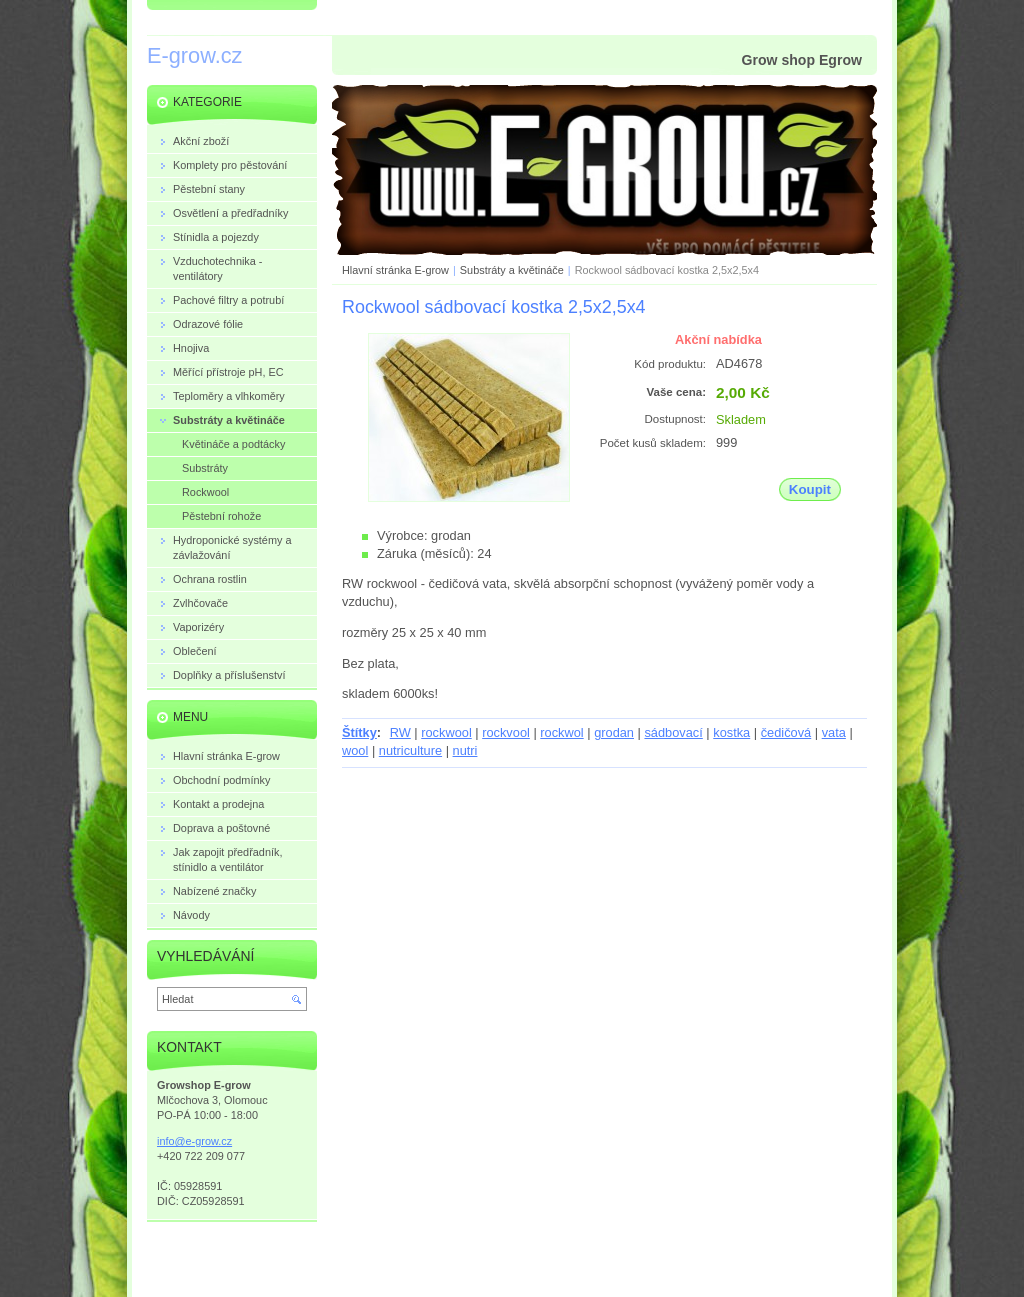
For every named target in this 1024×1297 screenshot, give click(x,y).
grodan (614, 732)
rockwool (446, 732)
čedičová (786, 732)
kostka (731, 732)
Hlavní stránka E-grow (395, 270)
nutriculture (410, 750)
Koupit (810, 489)
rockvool (506, 732)
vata (834, 732)
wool (355, 750)
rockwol (561, 732)
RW (400, 732)
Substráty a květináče (512, 270)
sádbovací (673, 732)
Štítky (359, 732)
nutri (465, 750)
